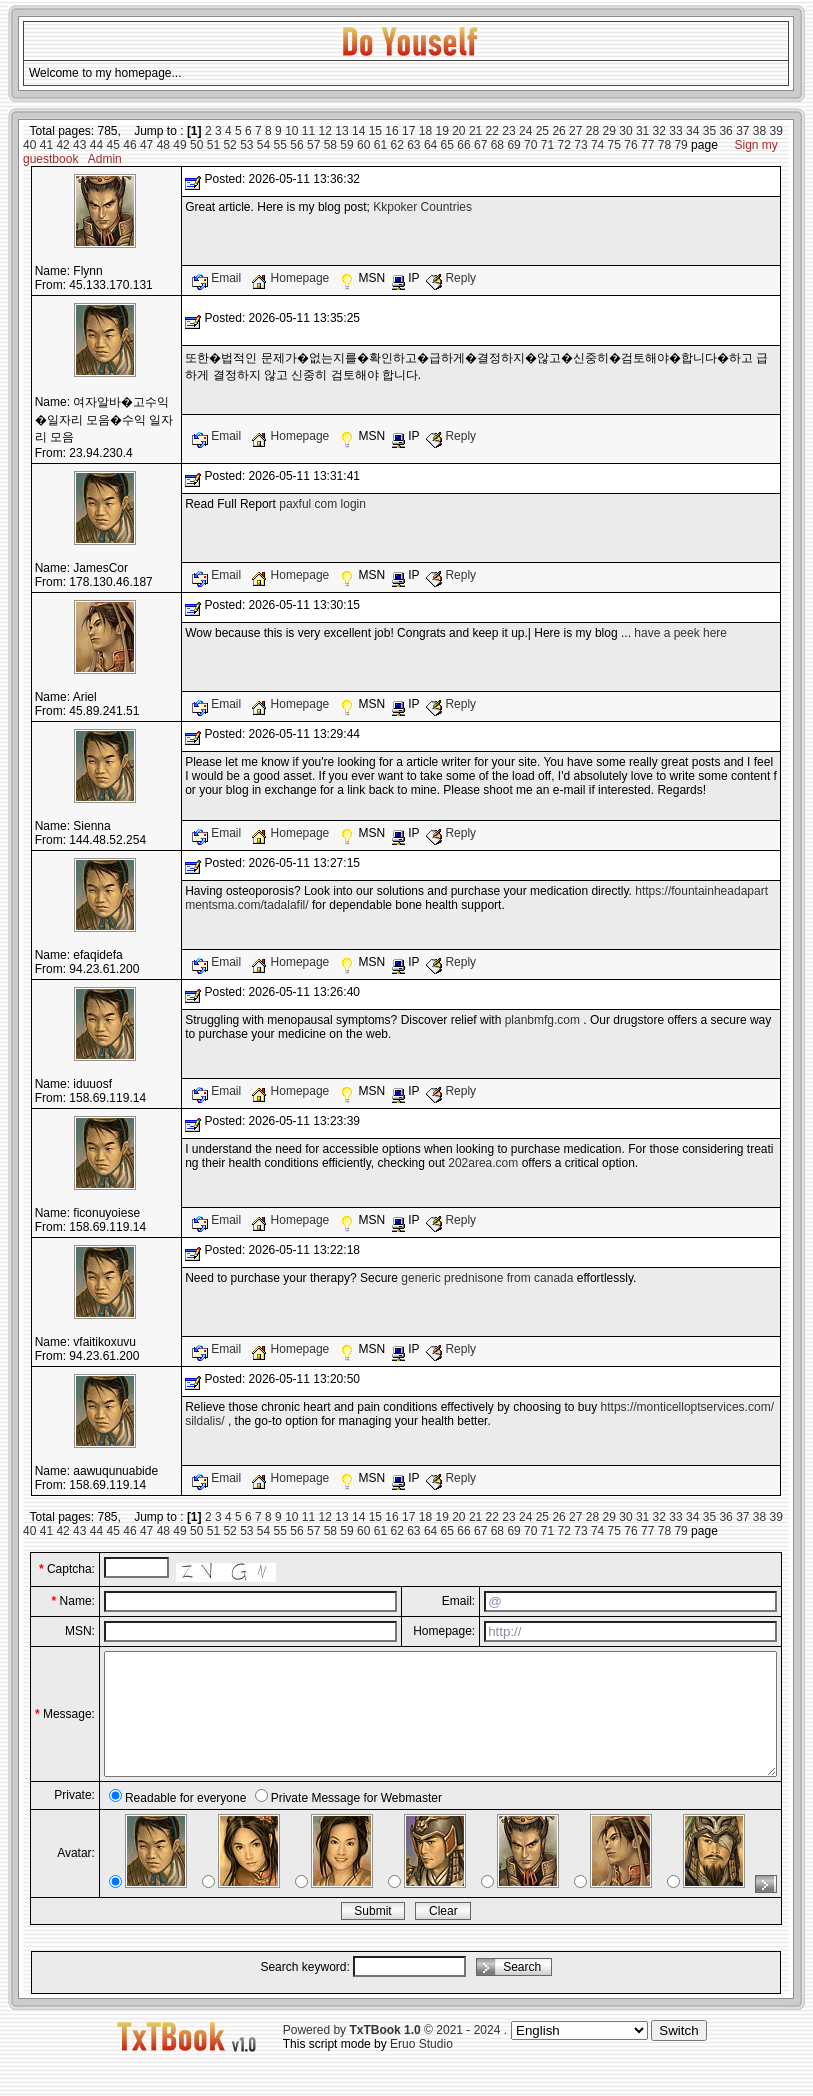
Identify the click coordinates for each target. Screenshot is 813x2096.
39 (776, 131)
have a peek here (680, 633)
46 (129, 145)
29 (609, 131)
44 (96, 145)
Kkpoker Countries (422, 207)
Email (218, 278)
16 (391, 131)
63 (413, 145)
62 (396, 145)
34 (692, 131)
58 (330, 145)
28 (592, 131)
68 (497, 145)
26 (558, 131)
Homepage (291, 278)
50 (196, 145)
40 (29, 145)
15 (375, 131)
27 (575, 131)
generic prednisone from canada (487, 1278)
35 (709, 131)
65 (447, 145)
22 (492, 131)
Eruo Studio (421, 2068)
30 (625, 131)
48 (163, 145)
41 (46, 145)
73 (580, 145)
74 (597, 145)
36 (725, 131)
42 (62, 145)
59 (346, 145)
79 (680, 145)
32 (659, 131)
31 (642, 131)
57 (313, 145)
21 (475, 131)
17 (408, 131)
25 (542, 131)
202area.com (483, 1163)
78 (664, 145)
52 (229, 145)
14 (358, 131)
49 (179, 145)
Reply (451, 278)
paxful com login (322, 504)
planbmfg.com (542, 1020)
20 (458, 131)
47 (146, 145)
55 (280, 145)
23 (508, 131)
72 (564, 145)
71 (547, 145)
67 (480, 145)
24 (525, 131)
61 (380, 145)
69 (513, 145)
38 (759, 131)
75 (614, 145)
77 (647, 145)
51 (213, 145)
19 (441, 131)
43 (79, 145)
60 (363, 145)
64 (430, 145)
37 (742, 131)
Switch (678, 2054)
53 (246, 145)
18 (425, 131)
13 (341, 131)
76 (630, 145)
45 (113, 145)
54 (263, 145)
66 (463, 145)
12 (325, 131)
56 (296, 145)
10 (291, 131)
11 (308, 131)
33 (675, 131)
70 (530, 145)
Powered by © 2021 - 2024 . (395, 2054)
